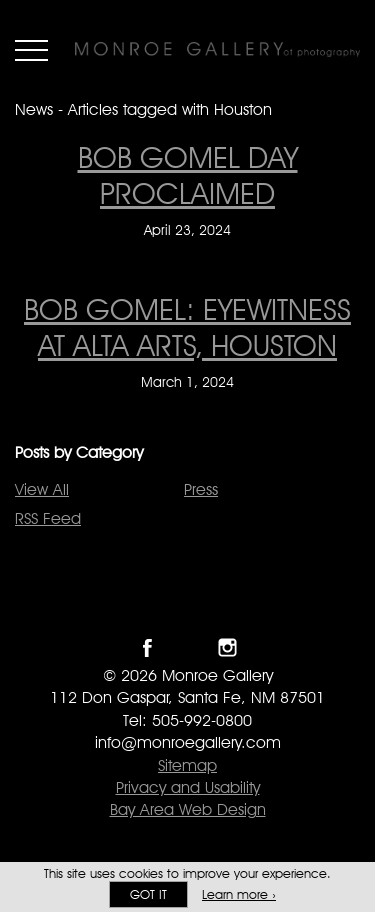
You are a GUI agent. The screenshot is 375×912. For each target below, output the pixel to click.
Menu (31, 50)
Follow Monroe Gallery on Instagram (227, 647)
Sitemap (187, 765)
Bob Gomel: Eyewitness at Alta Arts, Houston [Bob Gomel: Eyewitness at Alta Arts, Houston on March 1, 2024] (187, 327)
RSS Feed (48, 518)
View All (42, 489)
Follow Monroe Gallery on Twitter (187, 647)
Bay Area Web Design (188, 809)
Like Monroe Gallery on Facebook (147, 647)
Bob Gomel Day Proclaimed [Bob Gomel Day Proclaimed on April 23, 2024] (188, 175)
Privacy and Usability (188, 787)
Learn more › (239, 894)
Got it (148, 894)
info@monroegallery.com (188, 742)
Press (201, 489)
